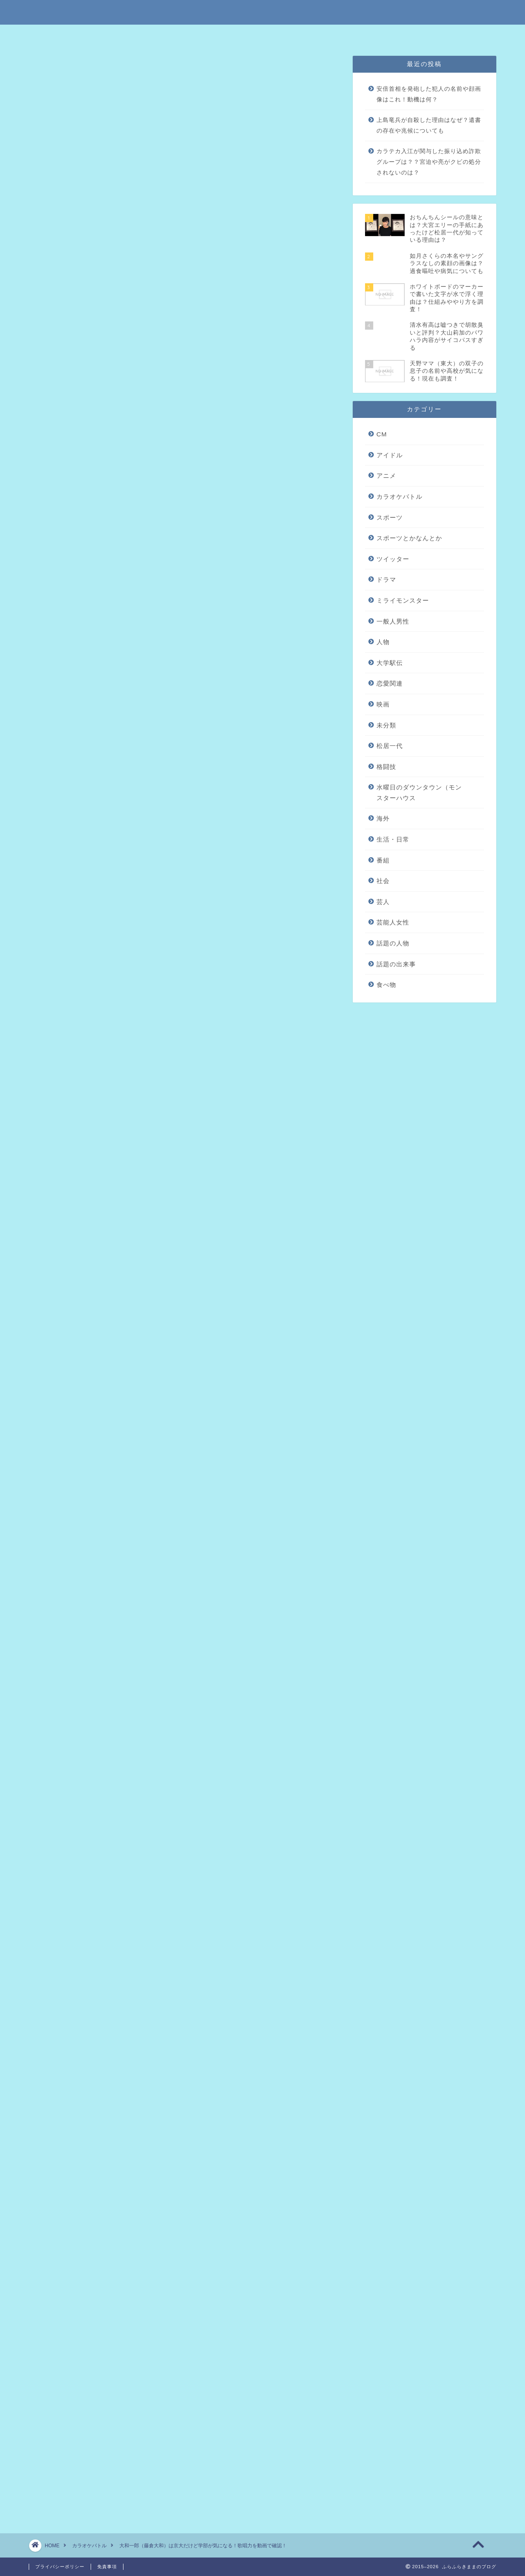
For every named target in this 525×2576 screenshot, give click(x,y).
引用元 (186, 949)
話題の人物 (393, 943)
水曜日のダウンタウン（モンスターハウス (419, 792)
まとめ (94, 365)
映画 (383, 704)
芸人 (383, 901)
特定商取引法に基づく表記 (180, 34)
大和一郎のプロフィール (120, 340)
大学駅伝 (390, 662)
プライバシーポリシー (288, 34)
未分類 (386, 725)
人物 (383, 641)
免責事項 (237, 34)
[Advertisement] (183, 650)
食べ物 (386, 984)
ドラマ (386, 579)
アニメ (386, 475)
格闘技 (386, 766)
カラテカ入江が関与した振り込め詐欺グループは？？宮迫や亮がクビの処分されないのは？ (429, 161)
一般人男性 (393, 621)
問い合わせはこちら (352, 34)
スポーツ (390, 517)
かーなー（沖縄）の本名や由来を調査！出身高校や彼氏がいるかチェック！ (159, 2062)
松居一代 (390, 745)
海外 (383, 818)
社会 (383, 880)
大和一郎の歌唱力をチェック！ (130, 352)
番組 (383, 860)
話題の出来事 (396, 964)
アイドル (390, 455)
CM (382, 434)
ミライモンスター (403, 600)
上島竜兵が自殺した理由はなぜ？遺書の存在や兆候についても (429, 125)
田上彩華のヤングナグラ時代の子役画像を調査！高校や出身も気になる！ (156, 2046)
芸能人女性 (393, 922)
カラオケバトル (61, 71)
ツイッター (393, 558)
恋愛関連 (390, 683)
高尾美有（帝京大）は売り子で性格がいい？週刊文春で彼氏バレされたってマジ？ (170, 2078)
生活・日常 (393, 839)
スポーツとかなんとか (409, 537)
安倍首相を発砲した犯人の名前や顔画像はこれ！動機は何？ (429, 94)
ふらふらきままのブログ (262, 11)
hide (210, 311)
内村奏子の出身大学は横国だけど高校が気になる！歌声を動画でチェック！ (159, 2094)
